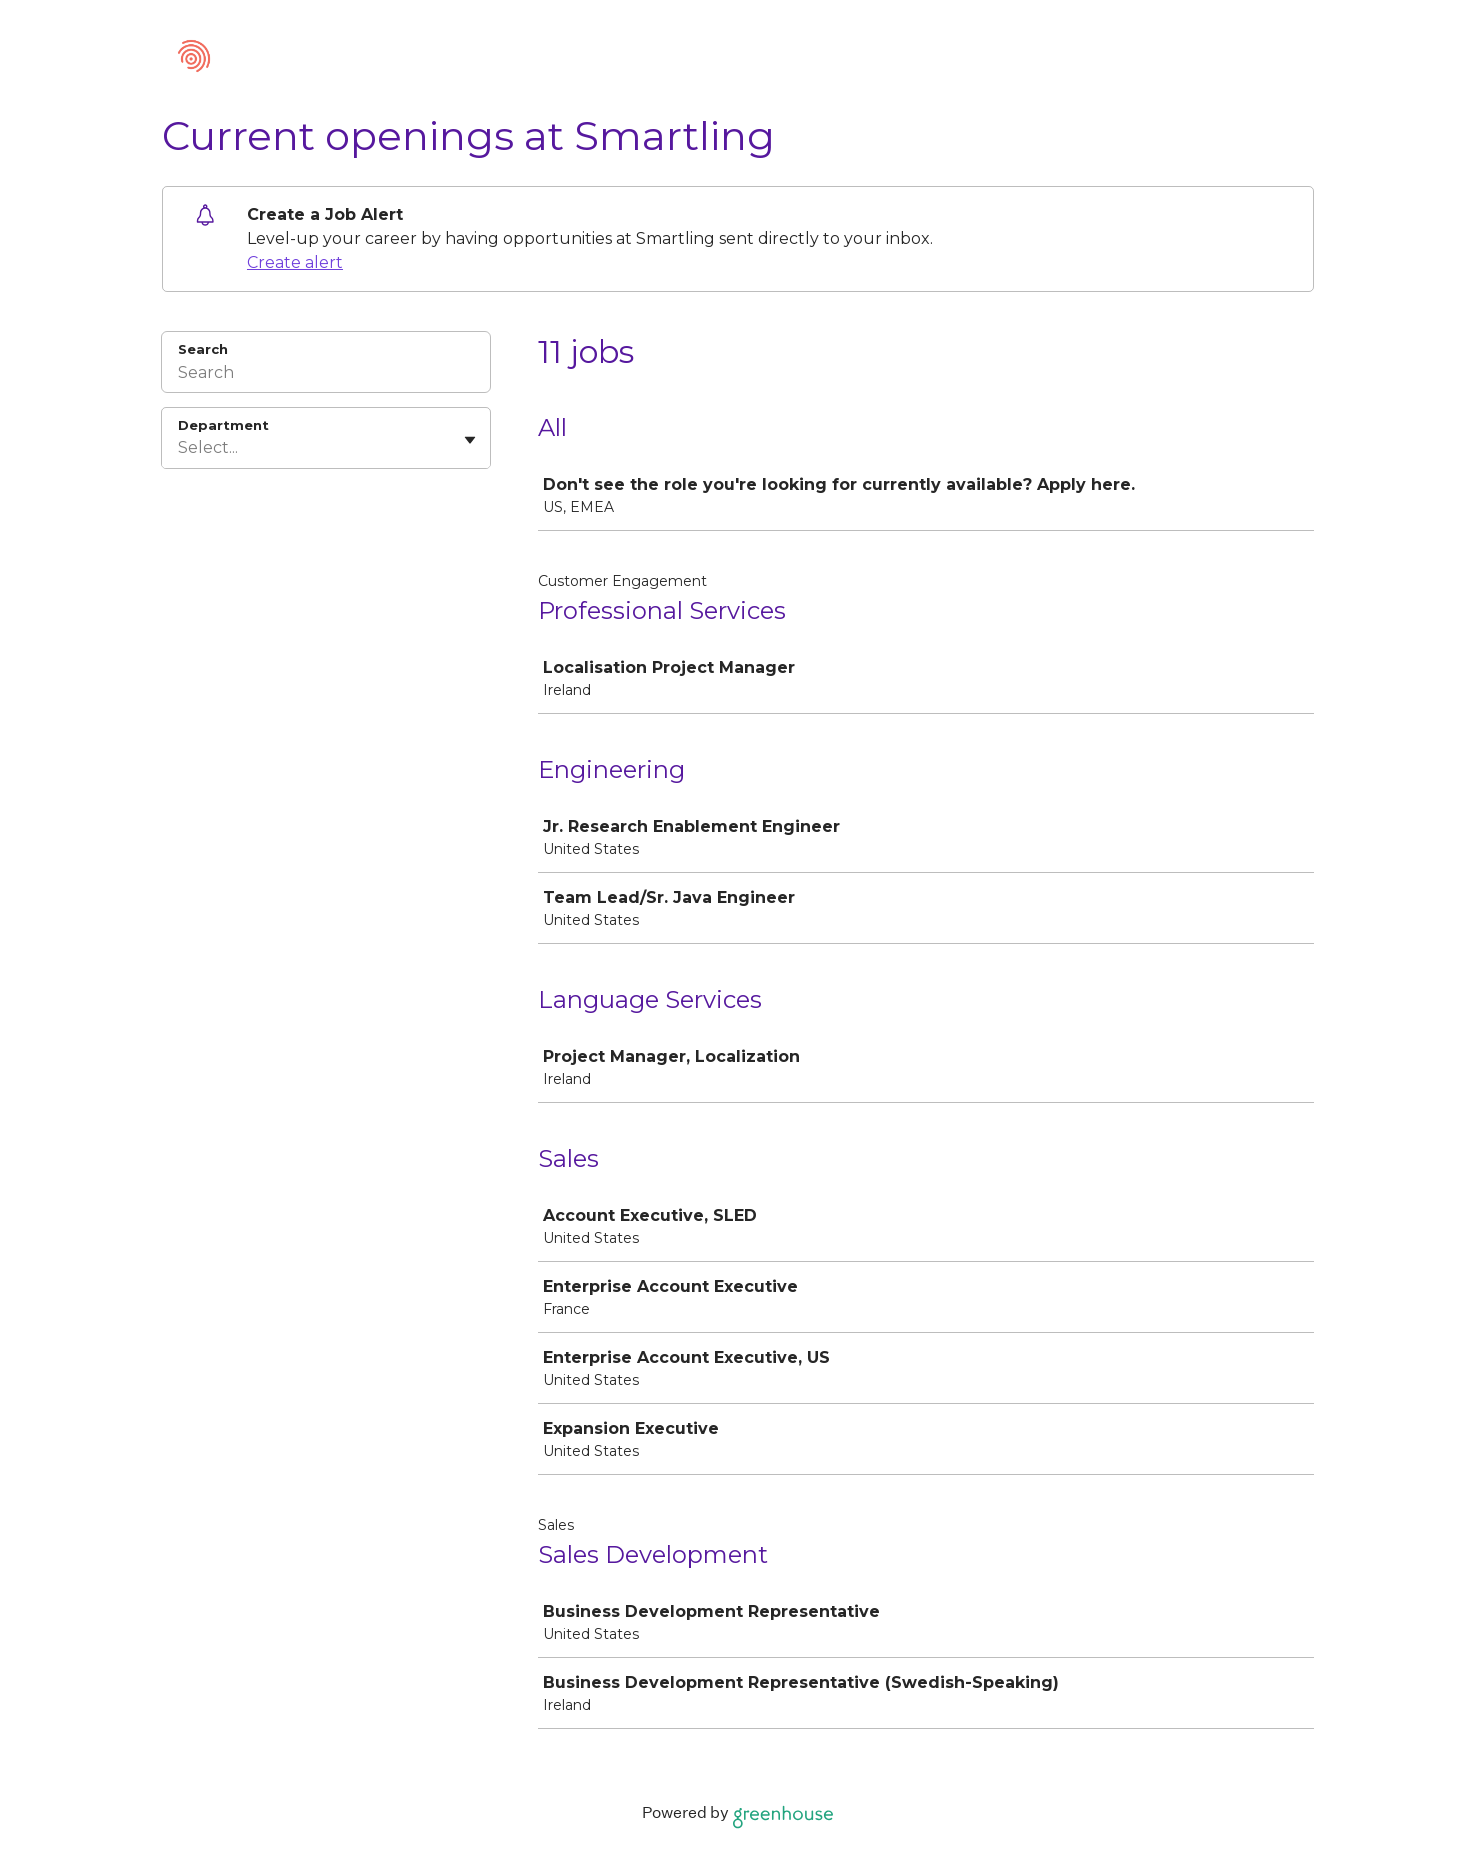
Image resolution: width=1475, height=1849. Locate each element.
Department (223, 425)
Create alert (295, 262)
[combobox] (180, 448)
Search (203, 349)
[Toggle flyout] (470, 440)
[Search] (326, 375)
